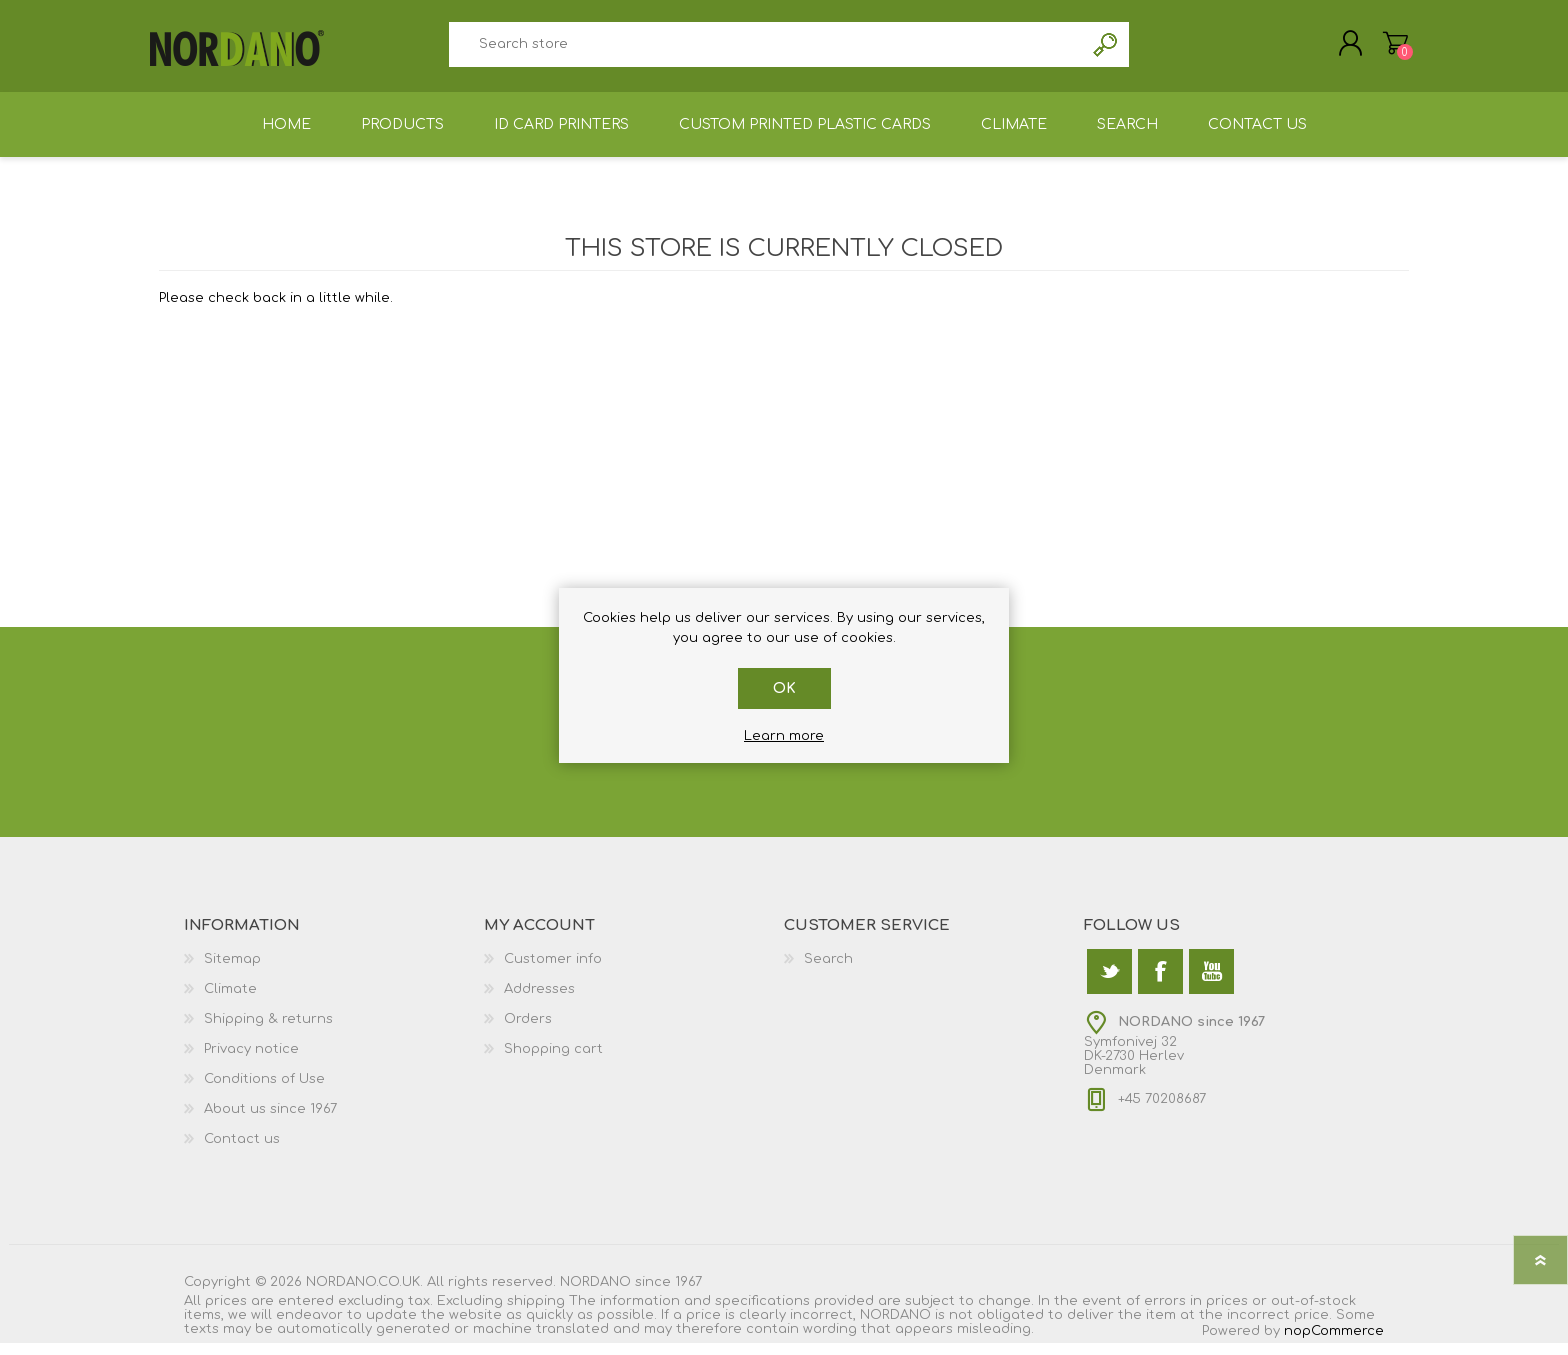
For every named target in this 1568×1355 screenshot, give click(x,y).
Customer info (553, 971)
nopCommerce (1334, 1343)
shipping (536, 1313)
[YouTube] (1211, 983)
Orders (528, 1031)
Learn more (784, 736)
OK (784, 688)
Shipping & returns (268, 1031)
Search (1106, 50)
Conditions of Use (264, 1091)
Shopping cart (1386, 49)
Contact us (242, 1151)
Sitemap (232, 971)
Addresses (539, 1001)
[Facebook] (1160, 983)
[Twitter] (1109, 983)
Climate (230, 1001)
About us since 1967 (270, 1121)
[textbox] (766, 50)
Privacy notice (251, 1061)
